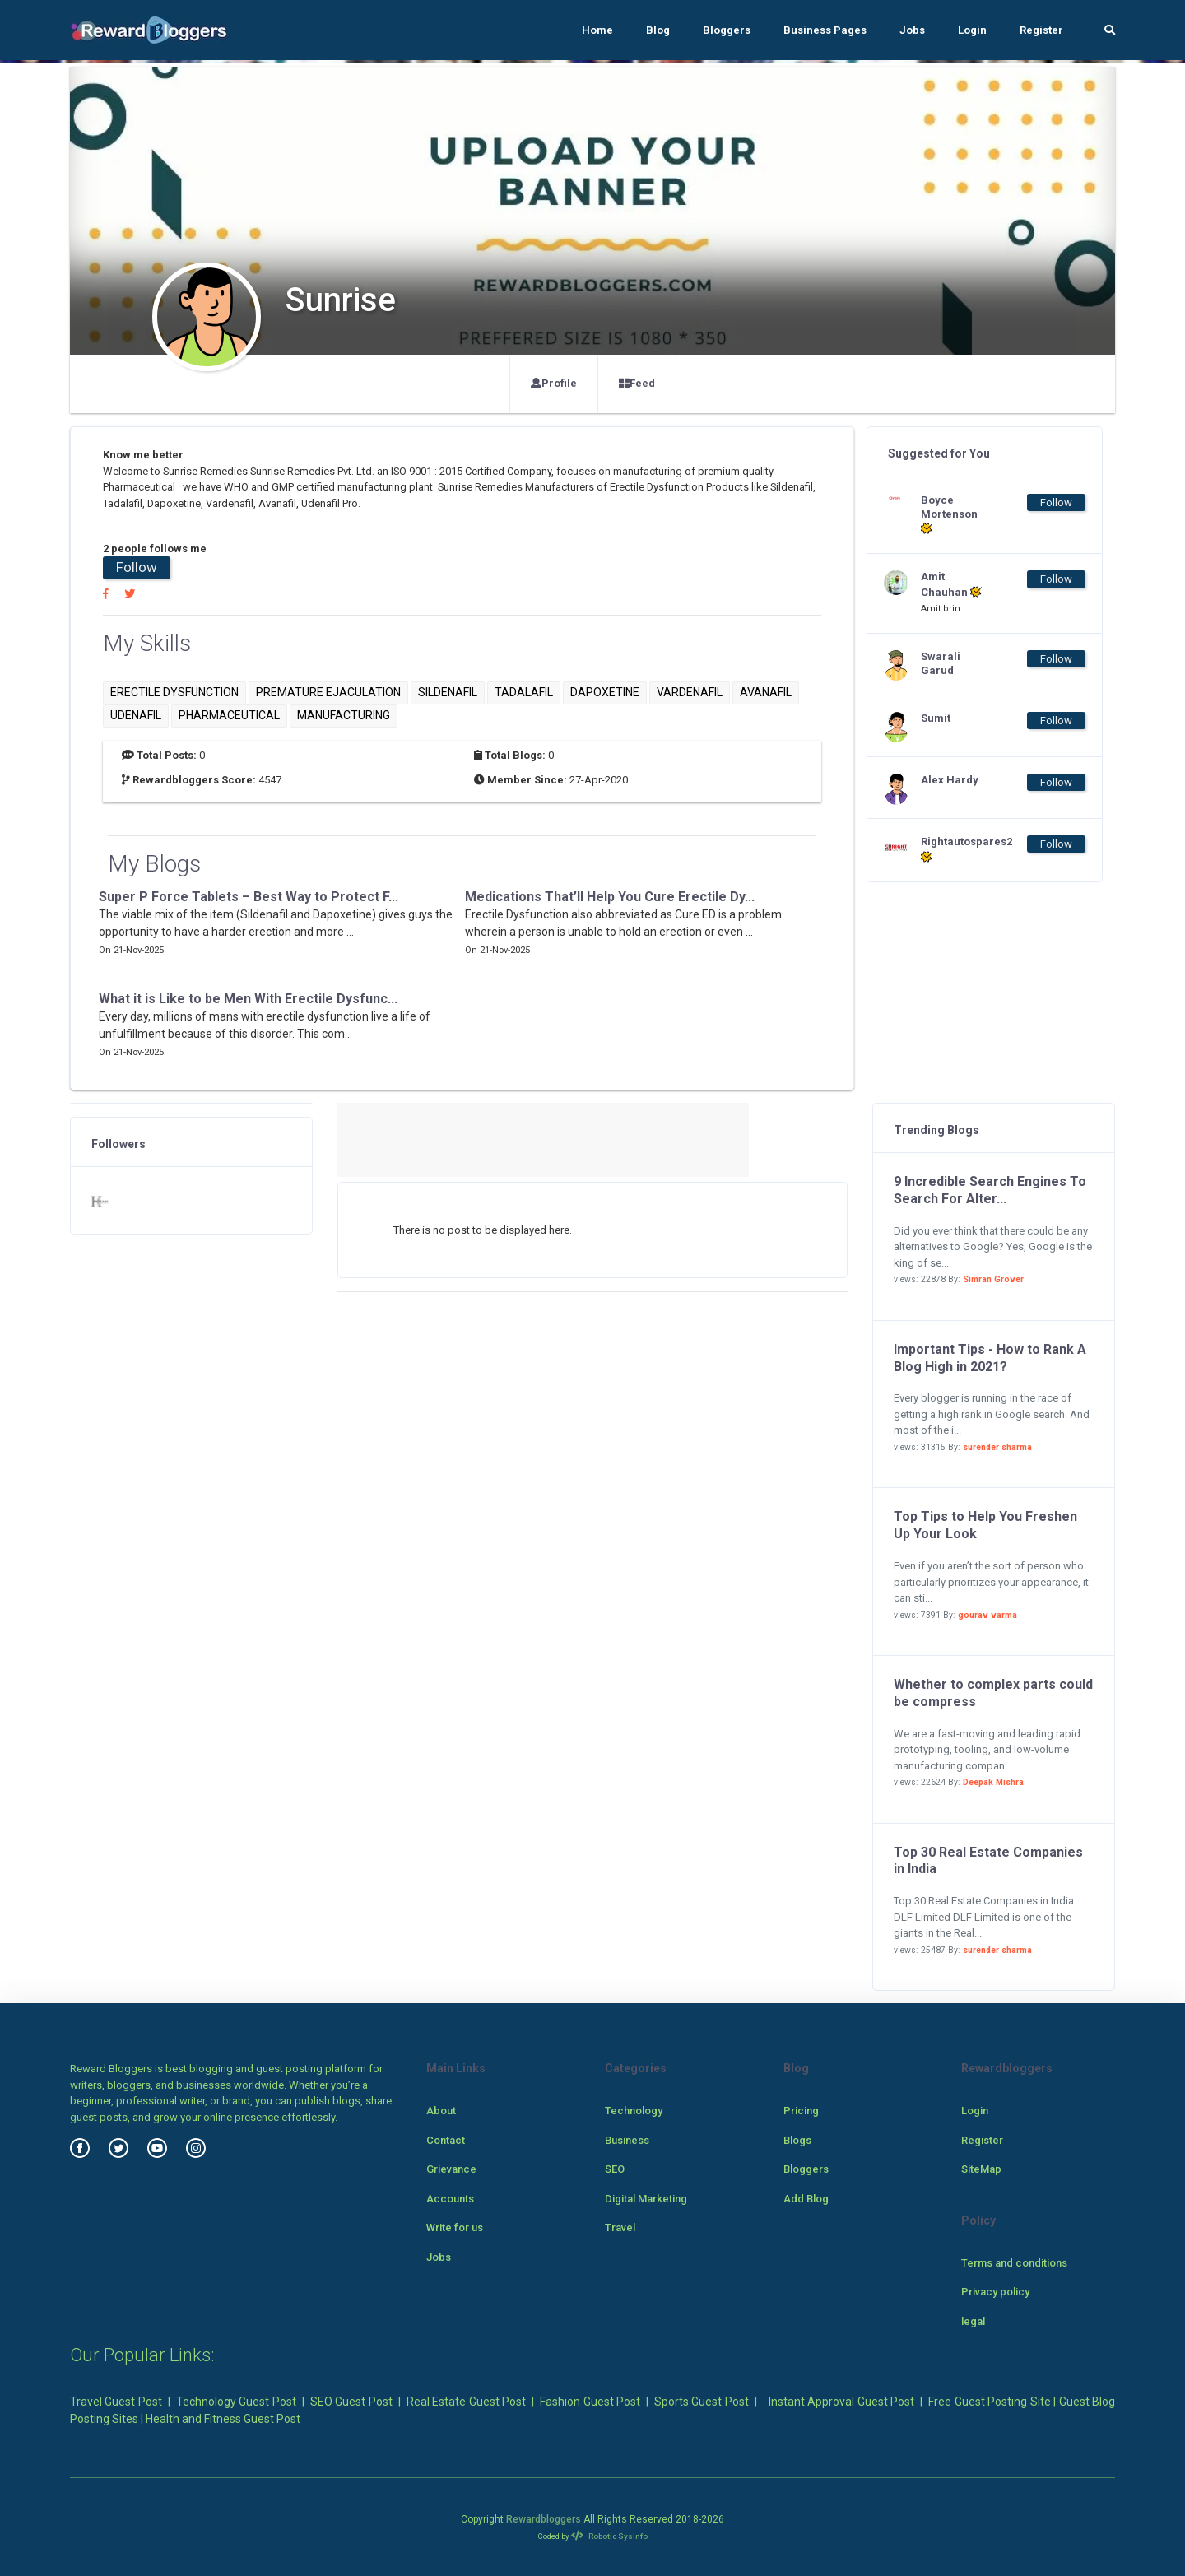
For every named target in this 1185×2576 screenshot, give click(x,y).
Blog (658, 30)
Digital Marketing (646, 2198)
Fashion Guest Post (590, 2401)
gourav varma (987, 1615)
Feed (637, 383)
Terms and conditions (1014, 2263)
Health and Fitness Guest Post (223, 2418)
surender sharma (997, 1447)
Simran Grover (993, 1279)
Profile (554, 383)
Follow (136, 567)
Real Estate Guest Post (466, 2401)
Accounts (450, 2198)
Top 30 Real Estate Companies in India (988, 1860)
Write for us (454, 2227)
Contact (445, 2140)
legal (973, 2321)
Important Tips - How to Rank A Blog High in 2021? (990, 1357)
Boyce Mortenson (949, 515)
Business (627, 2140)
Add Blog (806, 2198)
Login (972, 30)
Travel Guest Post (116, 2401)
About (441, 2110)
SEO (615, 2169)
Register (1041, 30)
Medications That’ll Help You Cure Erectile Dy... (610, 896)
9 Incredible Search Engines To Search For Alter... (990, 1190)
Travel (620, 2227)
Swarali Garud (940, 663)
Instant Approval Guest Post (841, 2401)
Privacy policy (995, 2291)
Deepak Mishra (993, 1782)
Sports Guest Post (701, 2401)
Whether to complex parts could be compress (993, 1692)
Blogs (797, 2140)
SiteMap (981, 2169)
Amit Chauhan (951, 584)
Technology (633, 2110)
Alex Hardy (949, 780)
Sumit (935, 718)
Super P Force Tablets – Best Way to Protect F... (248, 896)
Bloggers (726, 30)
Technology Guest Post (236, 2401)
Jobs (912, 30)
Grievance (451, 2169)
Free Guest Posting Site (989, 2401)
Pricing (801, 2110)
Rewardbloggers (543, 2519)
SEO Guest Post (351, 2401)
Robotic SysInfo (609, 2536)
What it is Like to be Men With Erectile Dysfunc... (248, 999)
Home (597, 30)
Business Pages (825, 30)
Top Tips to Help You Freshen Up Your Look (985, 1525)
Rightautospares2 (954, 849)
